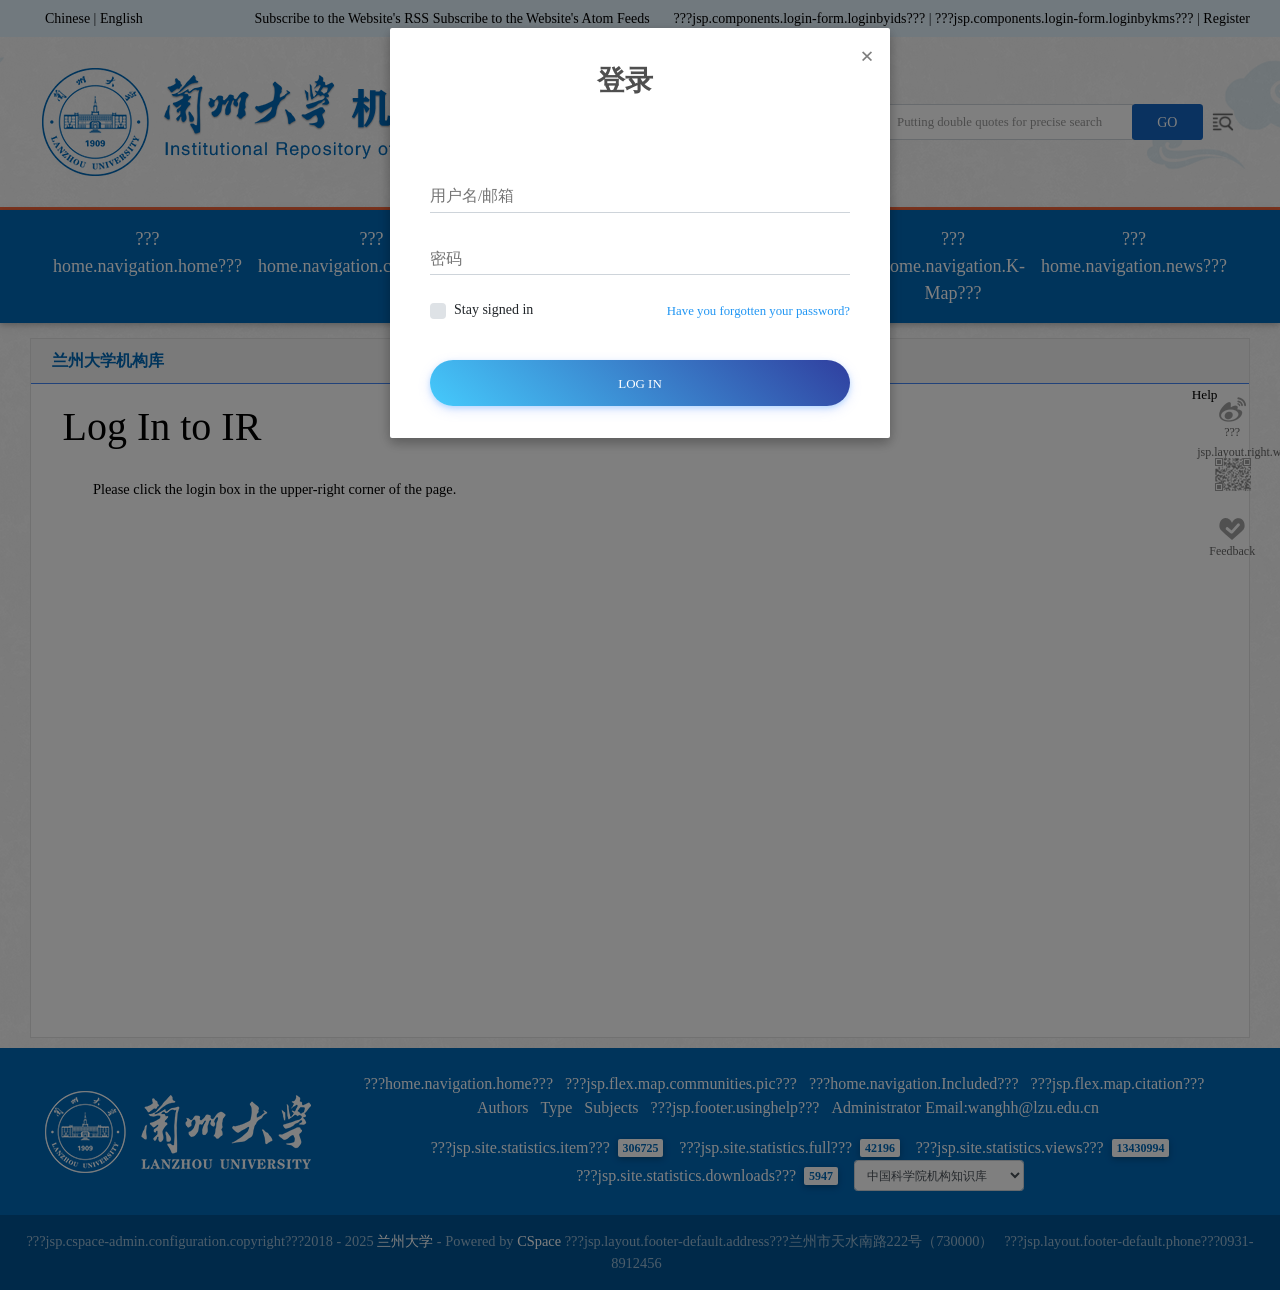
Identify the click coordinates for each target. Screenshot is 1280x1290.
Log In (640, 383)
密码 (446, 258)
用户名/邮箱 (472, 195)
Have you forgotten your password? (758, 311)
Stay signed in (493, 309)
